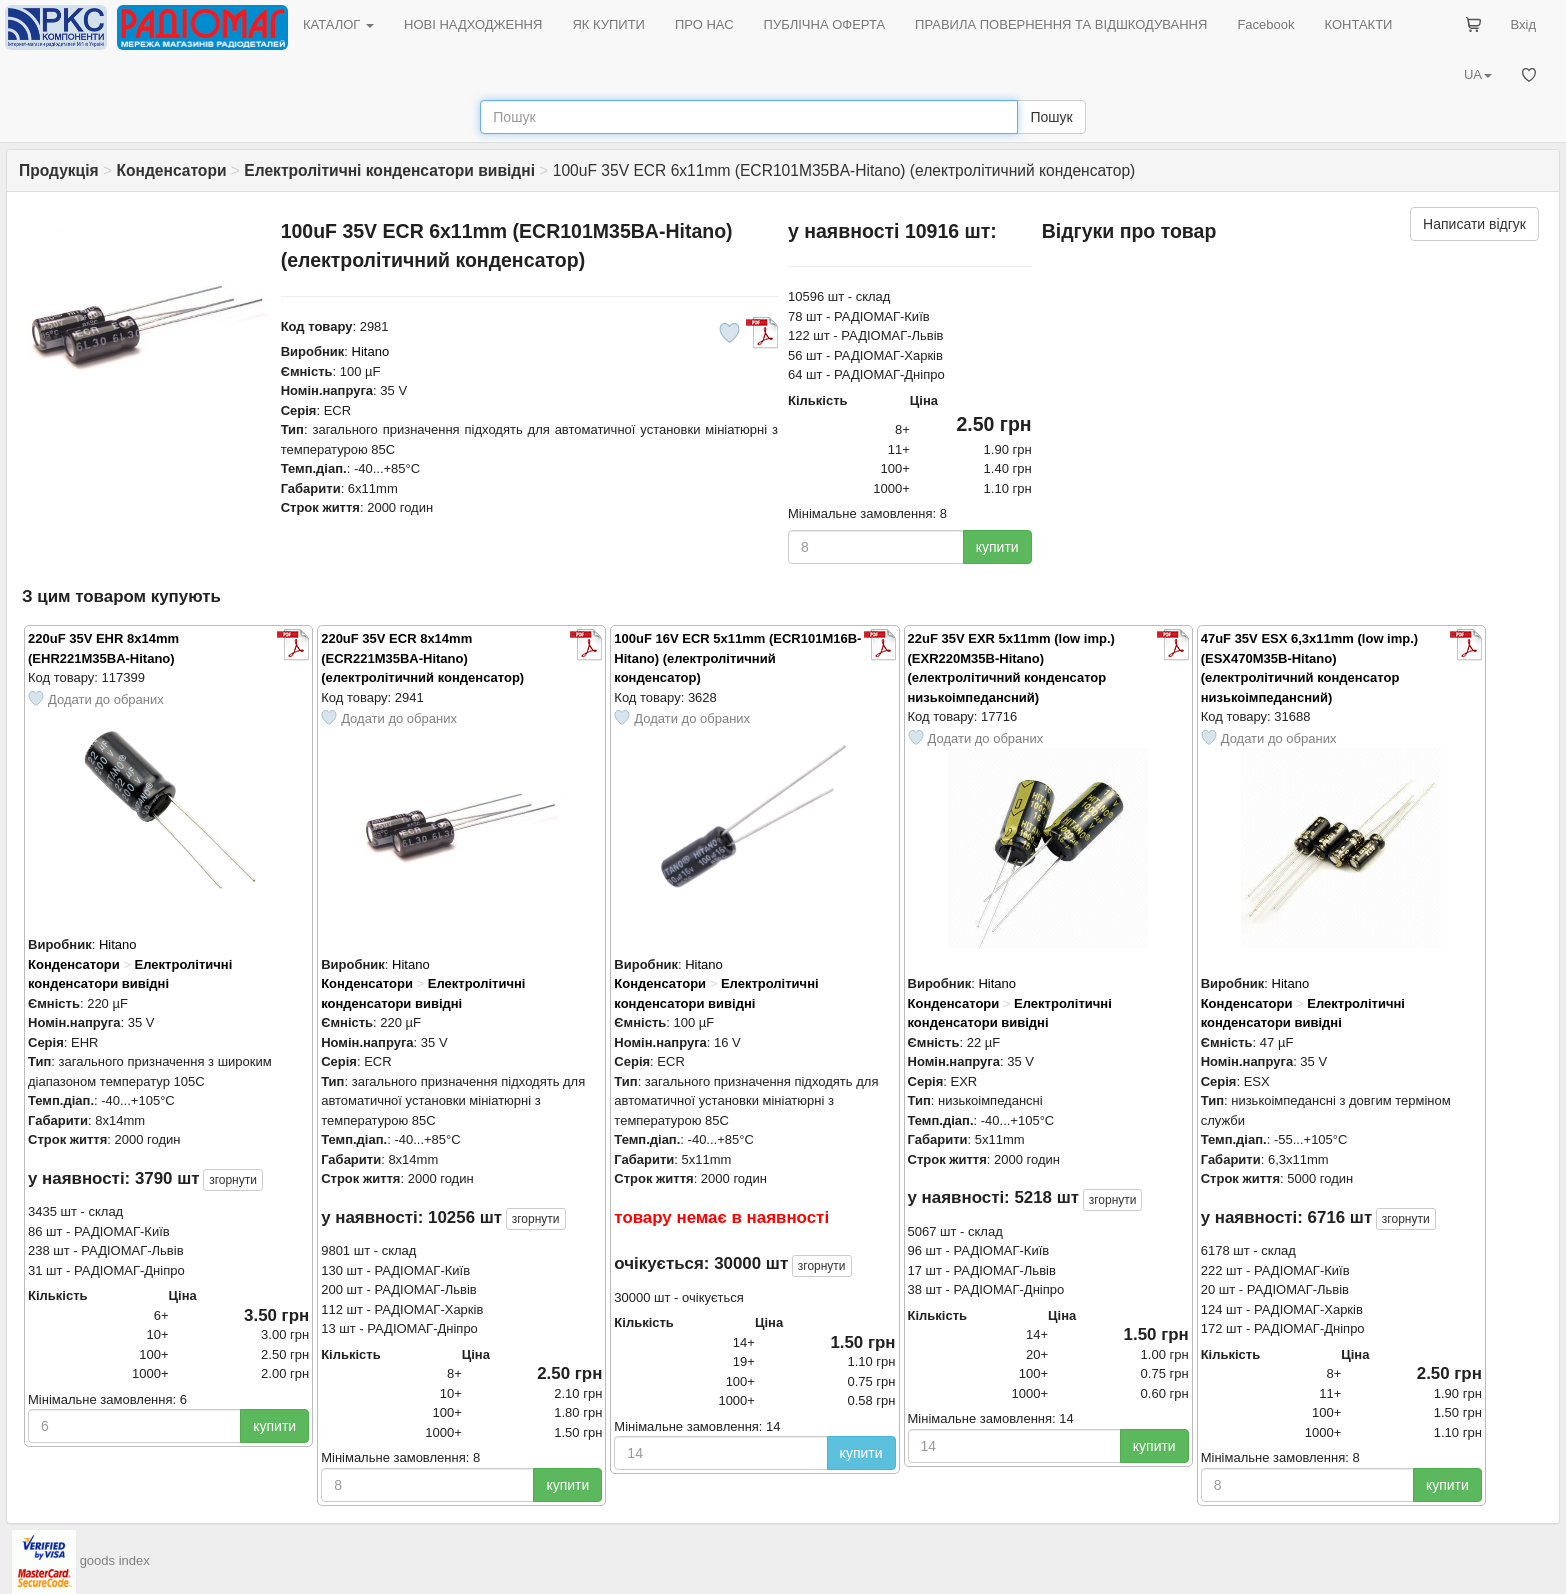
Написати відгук (1474, 224)
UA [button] (1478, 74)
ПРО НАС (704, 24)
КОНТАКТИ (1358, 24)
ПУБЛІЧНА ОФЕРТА (825, 24)
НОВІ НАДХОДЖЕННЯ (473, 24)
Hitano (371, 351)
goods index (115, 1560)
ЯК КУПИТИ (608, 24)
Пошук (1051, 117)
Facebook (1265, 24)
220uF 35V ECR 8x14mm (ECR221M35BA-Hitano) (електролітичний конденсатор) (422, 658)
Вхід (1524, 24)
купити (997, 547)
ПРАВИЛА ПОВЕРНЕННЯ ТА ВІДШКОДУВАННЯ (1061, 24)
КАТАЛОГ (338, 24)
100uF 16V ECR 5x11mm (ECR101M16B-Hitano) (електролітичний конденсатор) (737, 658)
